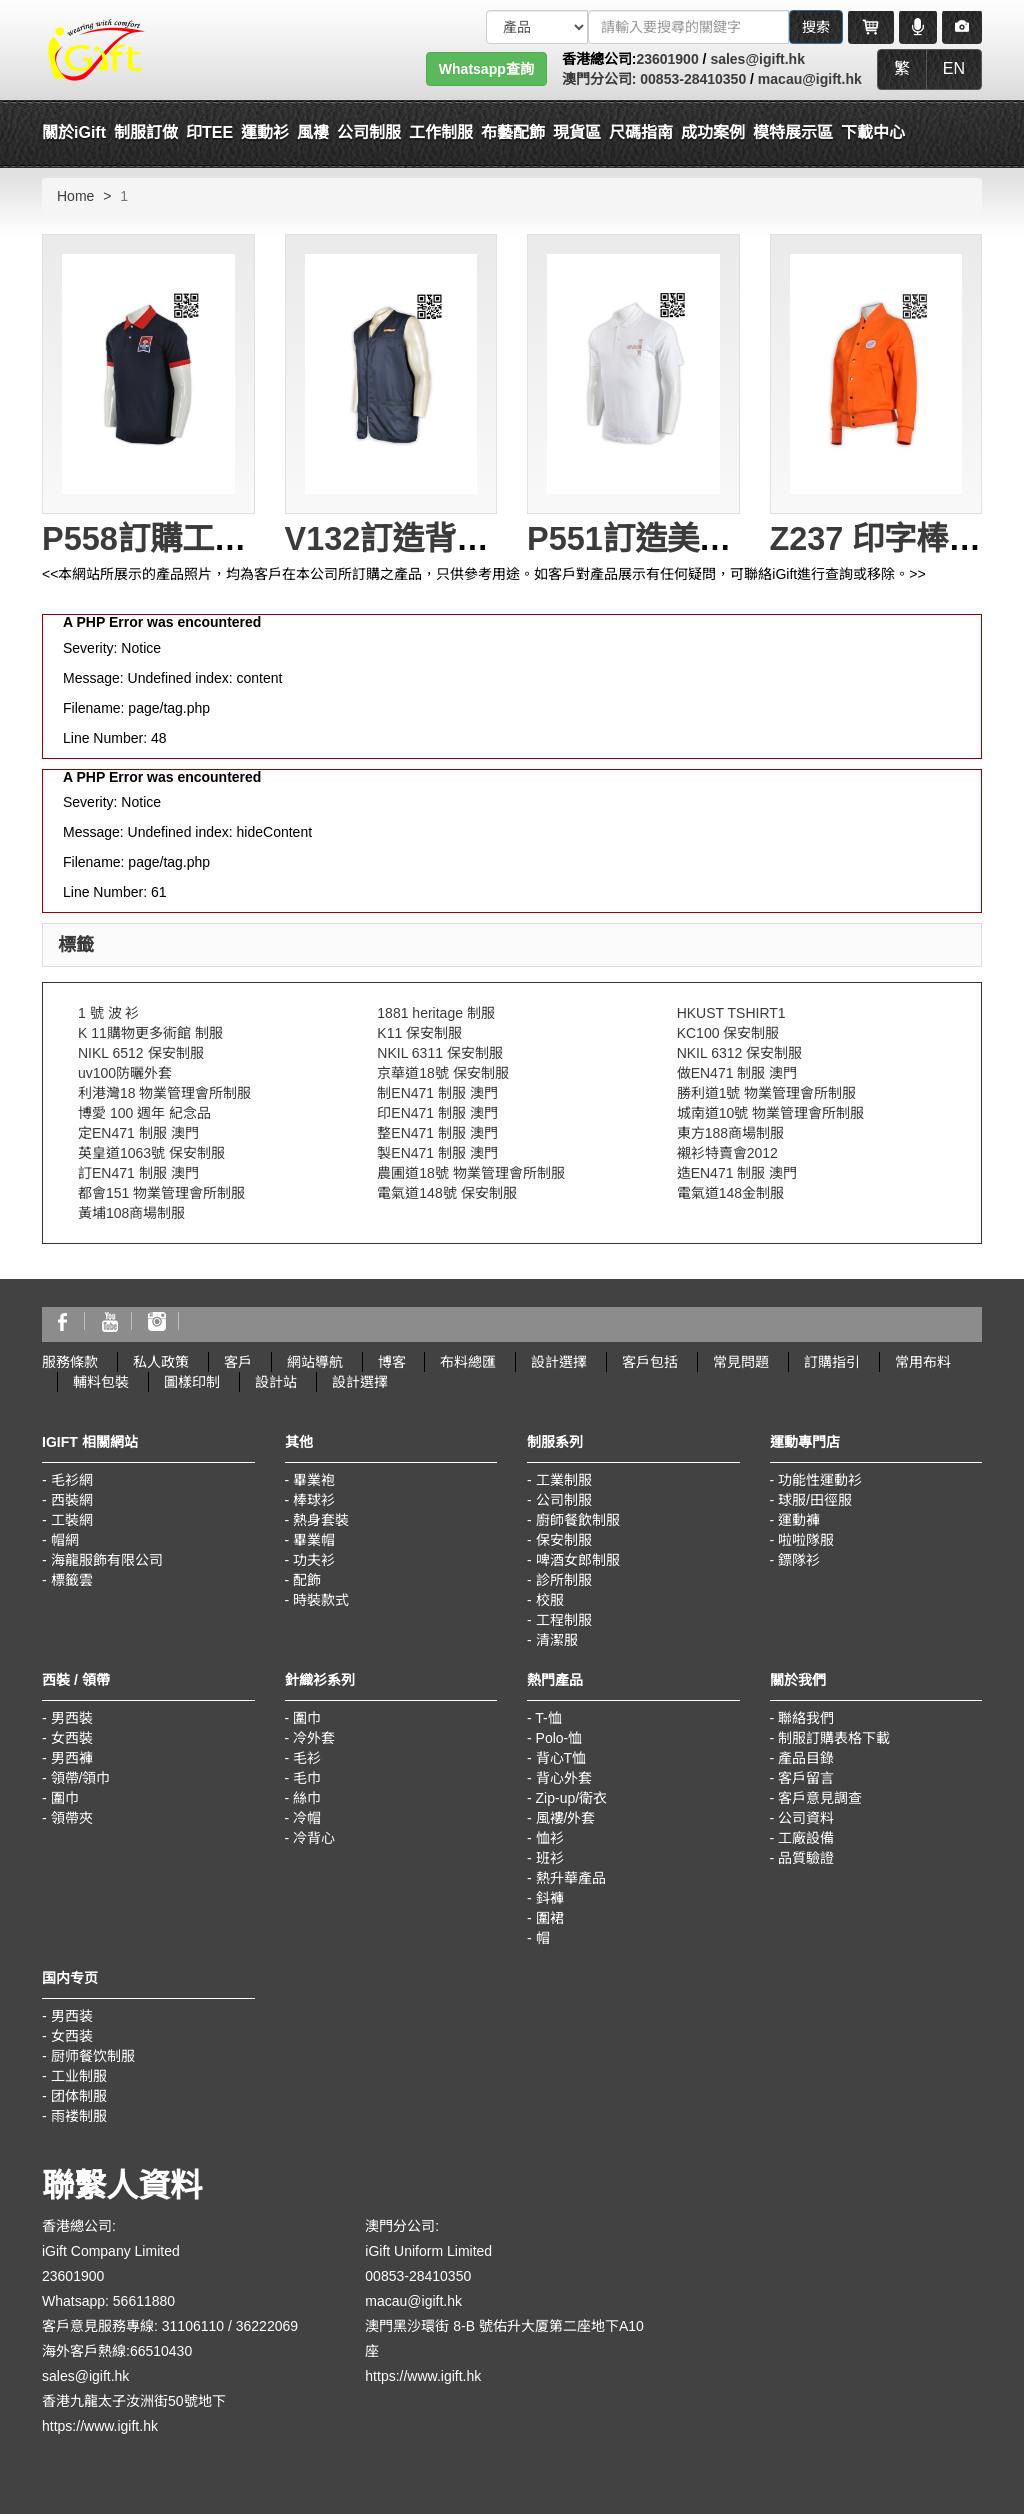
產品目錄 (806, 1758)
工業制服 (564, 1480)
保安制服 (564, 1540)
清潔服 (557, 1640)
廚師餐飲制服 (578, 1520)
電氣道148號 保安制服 (446, 1193)
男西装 (72, 2016)
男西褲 (72, 1758)
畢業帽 (314, 1540)
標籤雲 (72, 1580)
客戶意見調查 (820, 1798)
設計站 (276, 1382)
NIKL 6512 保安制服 (141, 1053)
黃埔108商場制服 (131, 1213)
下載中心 (873, 132)
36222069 (267, 2326)
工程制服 (564, 1620)
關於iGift (74, 132)
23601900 (667, 59)
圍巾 (65, 1798)
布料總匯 (468, 1362)
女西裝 (72, 1738)
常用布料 (923, 1362)
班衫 (550, 1858)
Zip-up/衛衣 (572, 1798)
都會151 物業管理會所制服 (161, 1193)
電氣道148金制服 (730, 1193)
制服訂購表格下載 (834, 1738)
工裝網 (72, 1520)
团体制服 (79, 2096)
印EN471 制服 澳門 (437, 1113)
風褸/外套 (566, 1818)
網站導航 (315, 1362)
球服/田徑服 (815, 1500)
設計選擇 (559, 1362)
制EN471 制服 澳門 (437, 1093)
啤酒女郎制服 (578, 1560)
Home (75, 196)
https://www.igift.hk (100, 2426)
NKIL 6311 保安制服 (440, 1053)
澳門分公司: (599, 79)
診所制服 (564, 1580)
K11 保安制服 (419, 1033)
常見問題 (741, 1362)
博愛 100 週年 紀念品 (144, 1113)
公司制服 (564, 1500)
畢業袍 (314, 1480)
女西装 (72, 2036)
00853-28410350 (691, 79)
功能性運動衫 (820, 1480)
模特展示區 (793, 132)
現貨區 (577, 132)
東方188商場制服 (730, 1133)
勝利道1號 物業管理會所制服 (767, 1093)
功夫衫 (314, 1560)
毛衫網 (72, 1480)
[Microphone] (918, 27)
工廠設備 (806, 1838)
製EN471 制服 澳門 (437, 1153)
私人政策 (161, 1362)
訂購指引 (832, 1362)
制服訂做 (146, 132)
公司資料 (806, 1818)
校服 (550, 1600)
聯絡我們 (806, 1718)
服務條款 (70, 1362)
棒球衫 (314, 1500)
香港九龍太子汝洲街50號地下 (134, 2401)
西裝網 (72, 1500)
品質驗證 (806, 1858)
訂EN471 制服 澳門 (138, 1173)
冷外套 (314, 1738)
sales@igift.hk (757, 59)
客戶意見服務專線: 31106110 (133, 2326)
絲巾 (307, 1798)
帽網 (65, 1540)
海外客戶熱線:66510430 (117, 2351)
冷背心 (314, 1838)
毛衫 (307, 1758)
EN (954, 68)
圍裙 (550, 1918)
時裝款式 (321, 1600)
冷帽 (307, 1818)
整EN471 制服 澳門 (437, 1133)
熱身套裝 (321, 1520)
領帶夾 (72, 1818)
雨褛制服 (79, 2116)
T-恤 (548, 1718)
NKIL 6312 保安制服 (740, 1053)
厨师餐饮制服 (93, 2056)
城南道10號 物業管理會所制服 (770, 1113)
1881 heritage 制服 (436, 1013)
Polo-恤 (559, 1738)
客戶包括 (650, 1362)
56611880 (144, 2301)
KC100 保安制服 (728, 1033)
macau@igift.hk (810, 79)
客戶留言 (806, 1778)
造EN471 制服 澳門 (737, 1173)
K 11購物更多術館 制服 (150, 1033)
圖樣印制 (192, 1382)
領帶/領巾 (81, 1778)
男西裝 (72, 1718)
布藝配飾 (513, 132)
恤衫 (550, 1838)
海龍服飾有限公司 (107, 1560)
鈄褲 (550, 1898)
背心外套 (564, 1778)
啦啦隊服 (806, 1540)
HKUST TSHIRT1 (731, 1013)
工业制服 (79, 2076)
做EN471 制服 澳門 (737, 1073)
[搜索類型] (537, 27)
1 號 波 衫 (108, 1013)
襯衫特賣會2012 (727, 1153)
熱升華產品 (571, 1878)
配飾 (307, 1580)
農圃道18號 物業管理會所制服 (470, 1173)
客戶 (238, 1362)
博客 (392, 1362)
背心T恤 (561, 1758)
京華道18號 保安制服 (442, 1073)
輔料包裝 (101, 1382)
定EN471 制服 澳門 (138, 1133)
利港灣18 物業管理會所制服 (164, 1093)
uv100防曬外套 (125, 1073)
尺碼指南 (641, 132)
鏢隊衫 (799, 1560)
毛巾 (307, 1778)
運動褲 (799, 1520)
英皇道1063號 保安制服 (151, 1153)
